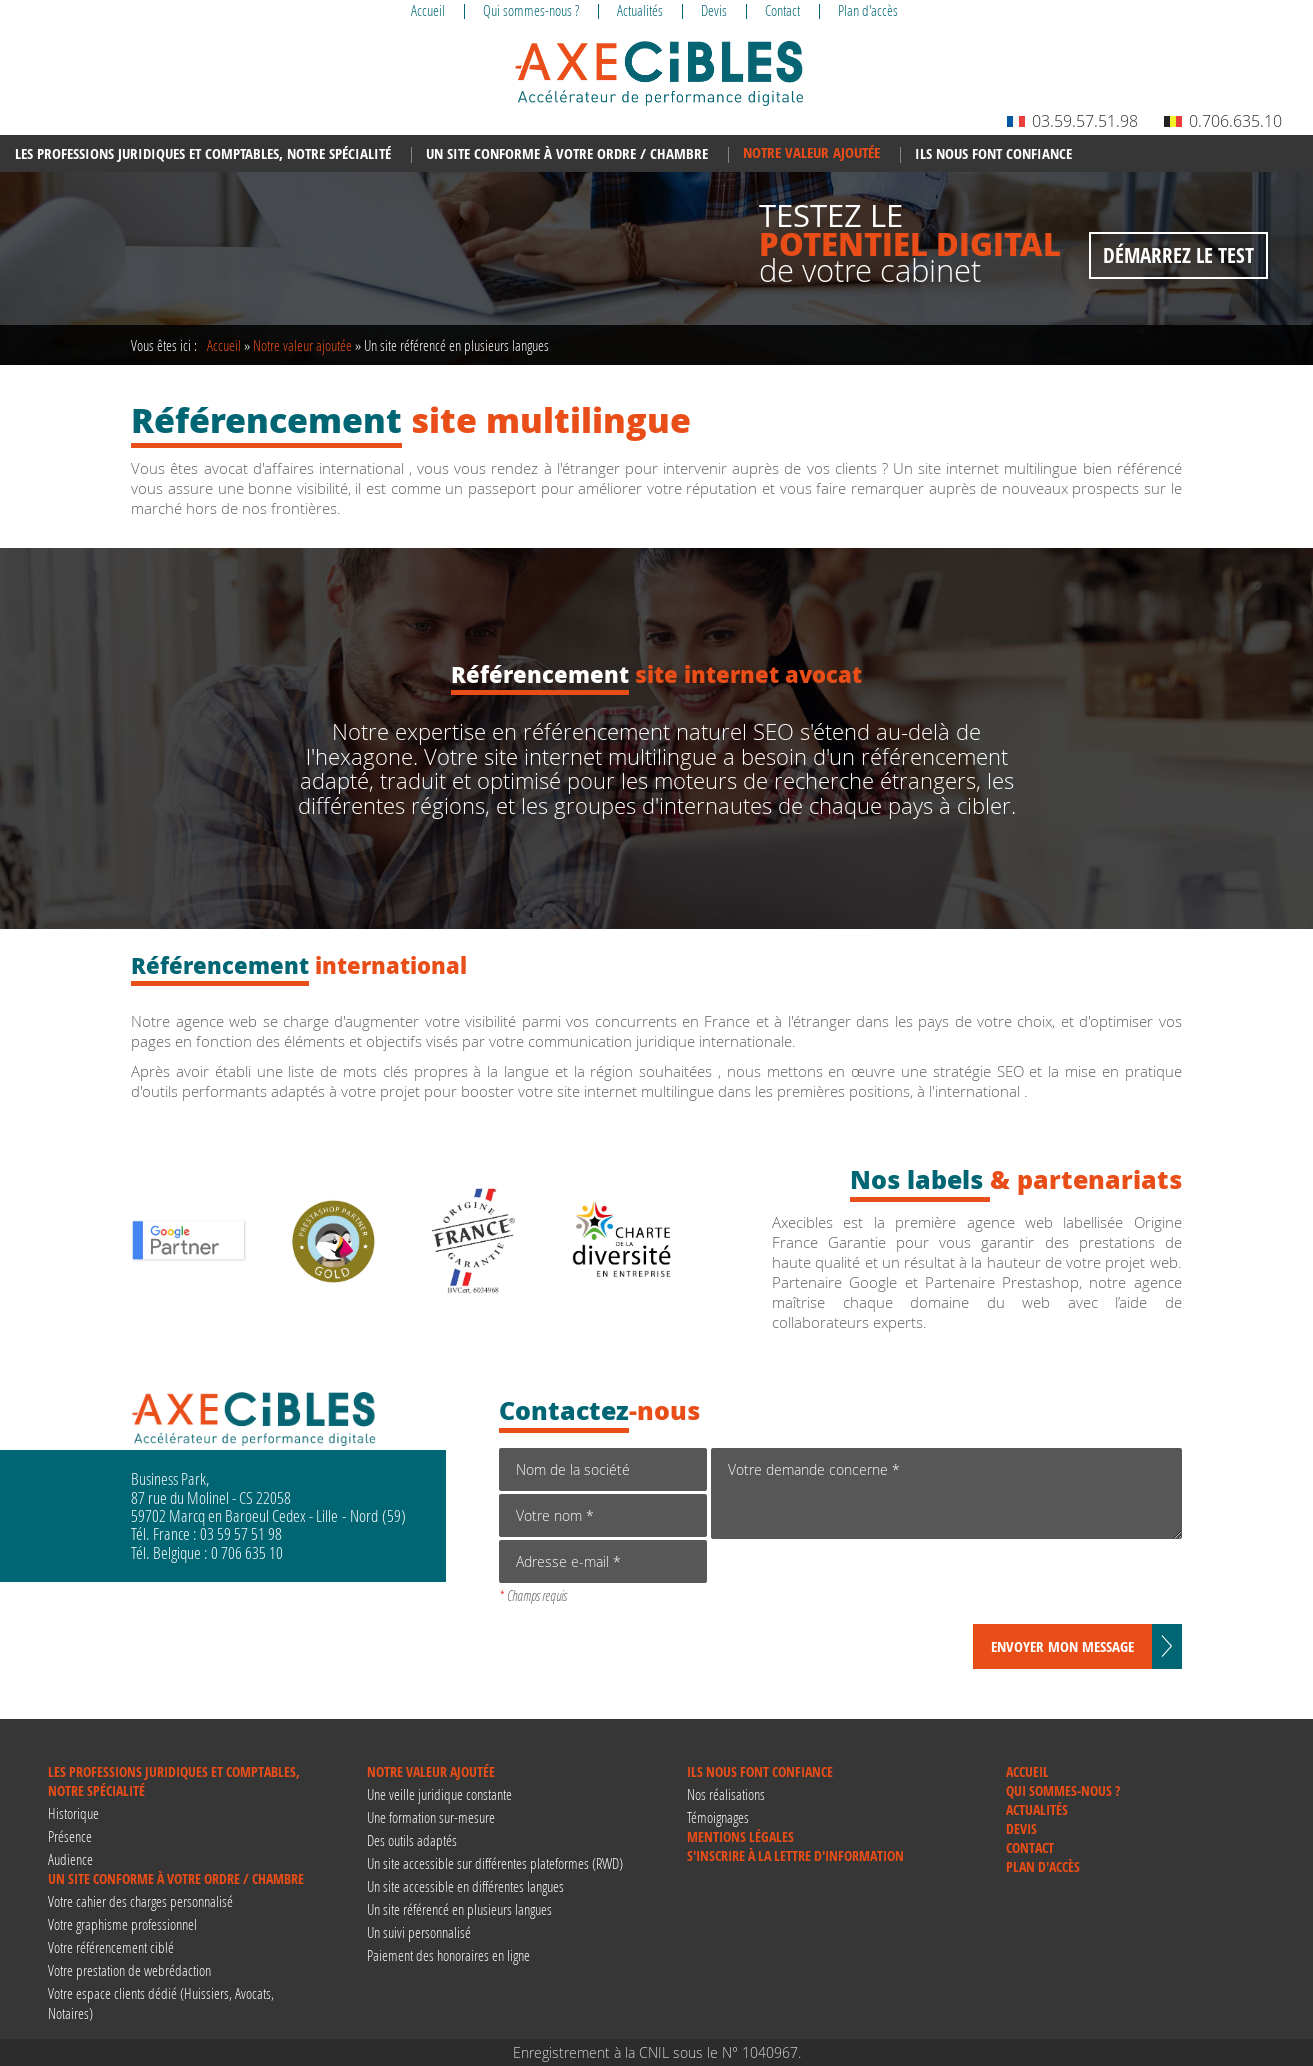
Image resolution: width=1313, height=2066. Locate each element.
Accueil (224, 345)
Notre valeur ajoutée (302, 345)
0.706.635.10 (1223, 121)
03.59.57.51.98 (1072, 121)
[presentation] (863, 1585)
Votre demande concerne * (946, 1493)
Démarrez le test (1178, 255)
